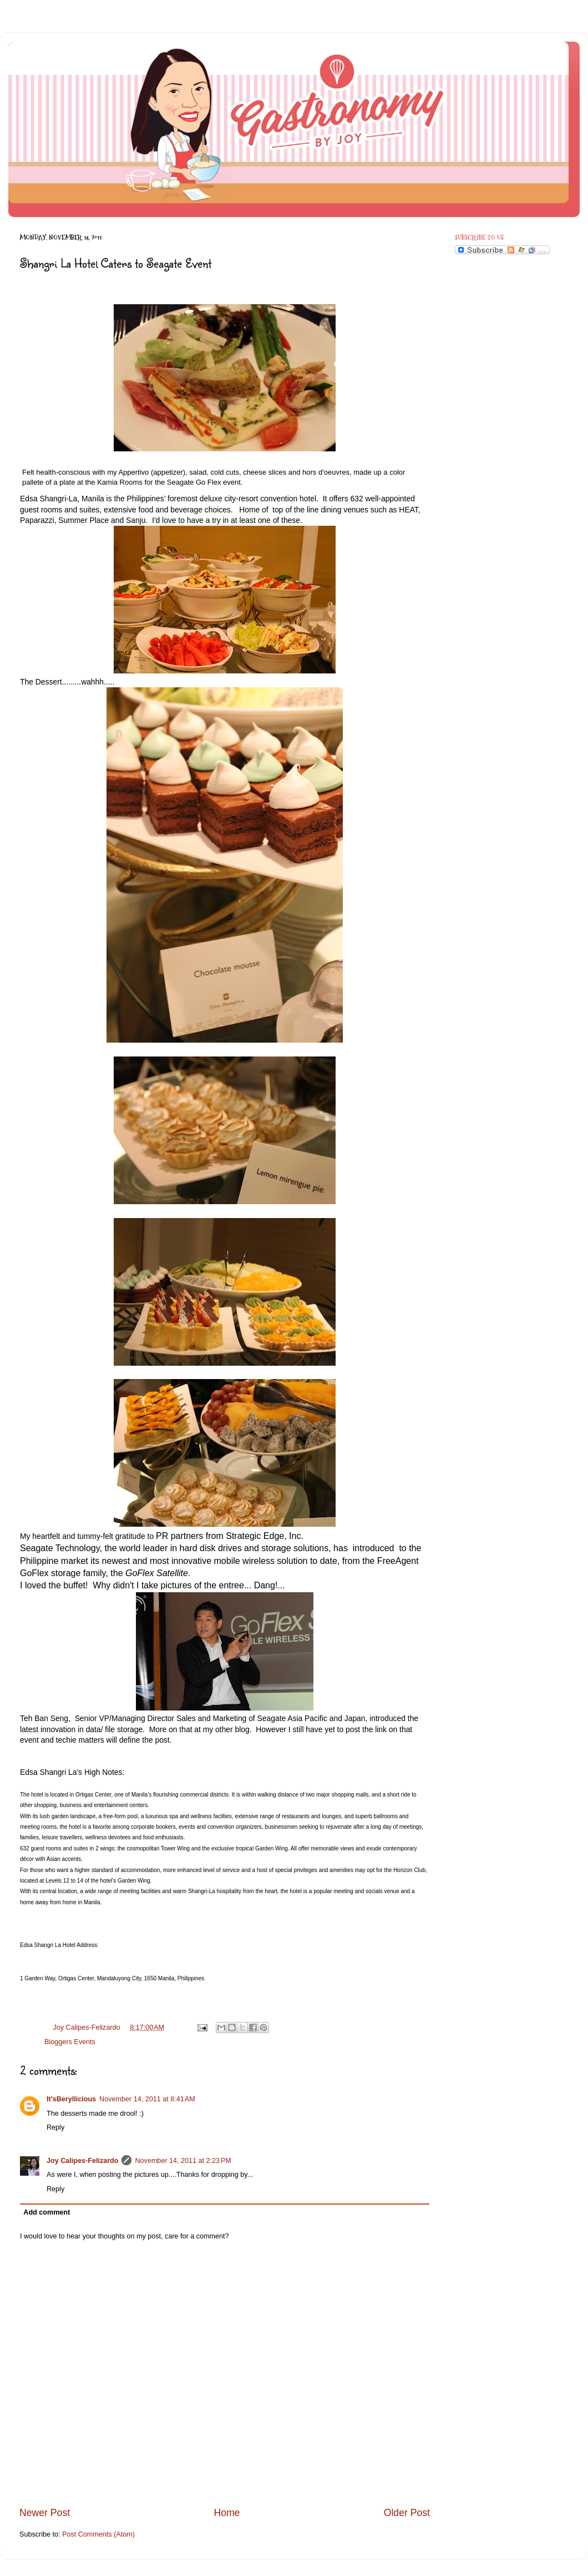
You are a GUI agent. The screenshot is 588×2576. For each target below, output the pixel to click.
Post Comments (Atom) (98, 2534)
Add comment (46, 2212)
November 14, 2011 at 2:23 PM (183, 2161)
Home (227, 2512)
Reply (55, 2127)
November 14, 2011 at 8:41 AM (147, 2099)
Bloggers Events (69, 2042)
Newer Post (44, 2512)
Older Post (407, 2512)
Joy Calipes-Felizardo (82, 2161)
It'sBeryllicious (71, 2099)
